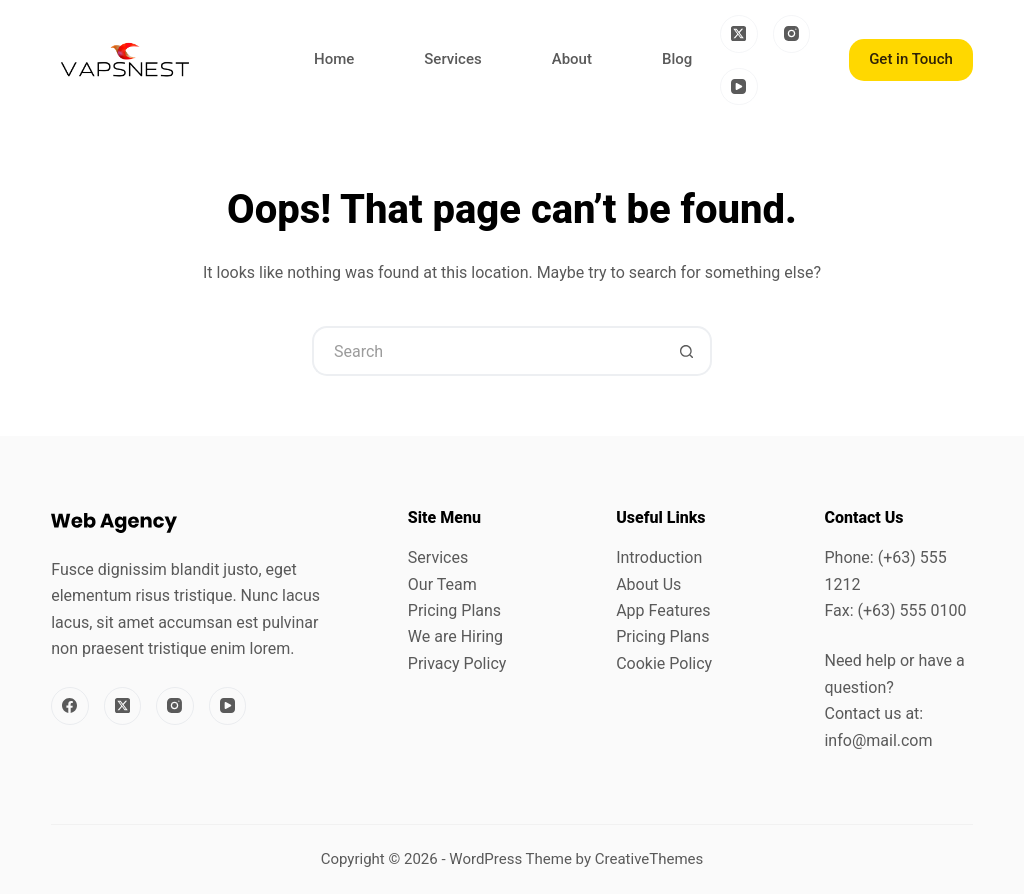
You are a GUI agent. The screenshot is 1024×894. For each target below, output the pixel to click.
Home (334, 59)
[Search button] (687, 351)
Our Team (442, 584)
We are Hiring (455, 636)
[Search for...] (487, 351)
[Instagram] (792, 34)
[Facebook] (70, 706)
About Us (648, 584)
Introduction (659, 557)
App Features (663, 610)
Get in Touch (911, 59)
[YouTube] (739, 87)
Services (452, 59)
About (572, 59)
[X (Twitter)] (739, 34)
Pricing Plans (454, 610)
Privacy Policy (457, 663)
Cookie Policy (664, 663)
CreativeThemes (649, 859)
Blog (677, 59)
